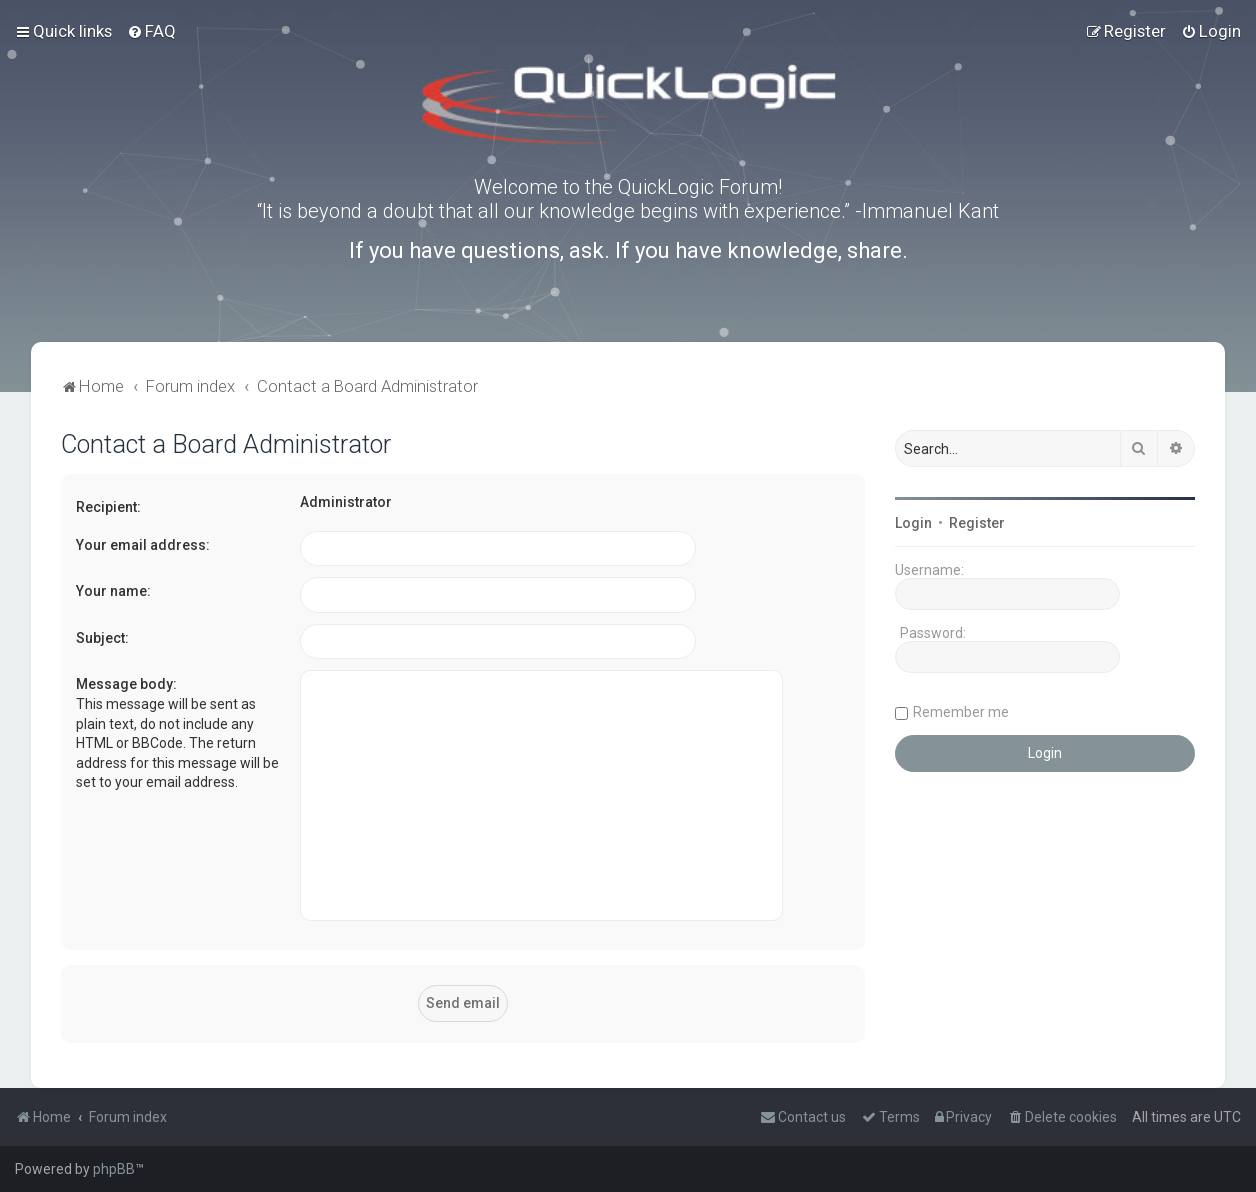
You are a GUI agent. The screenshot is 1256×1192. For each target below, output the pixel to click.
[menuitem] (151, 31)
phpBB (114, 1169)
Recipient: (108, 507)
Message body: (126, 684)
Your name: (113, 591)
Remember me (961, 712)
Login (913, 523)
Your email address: (143, 545)
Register (977, 523)
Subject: (102, 638)
